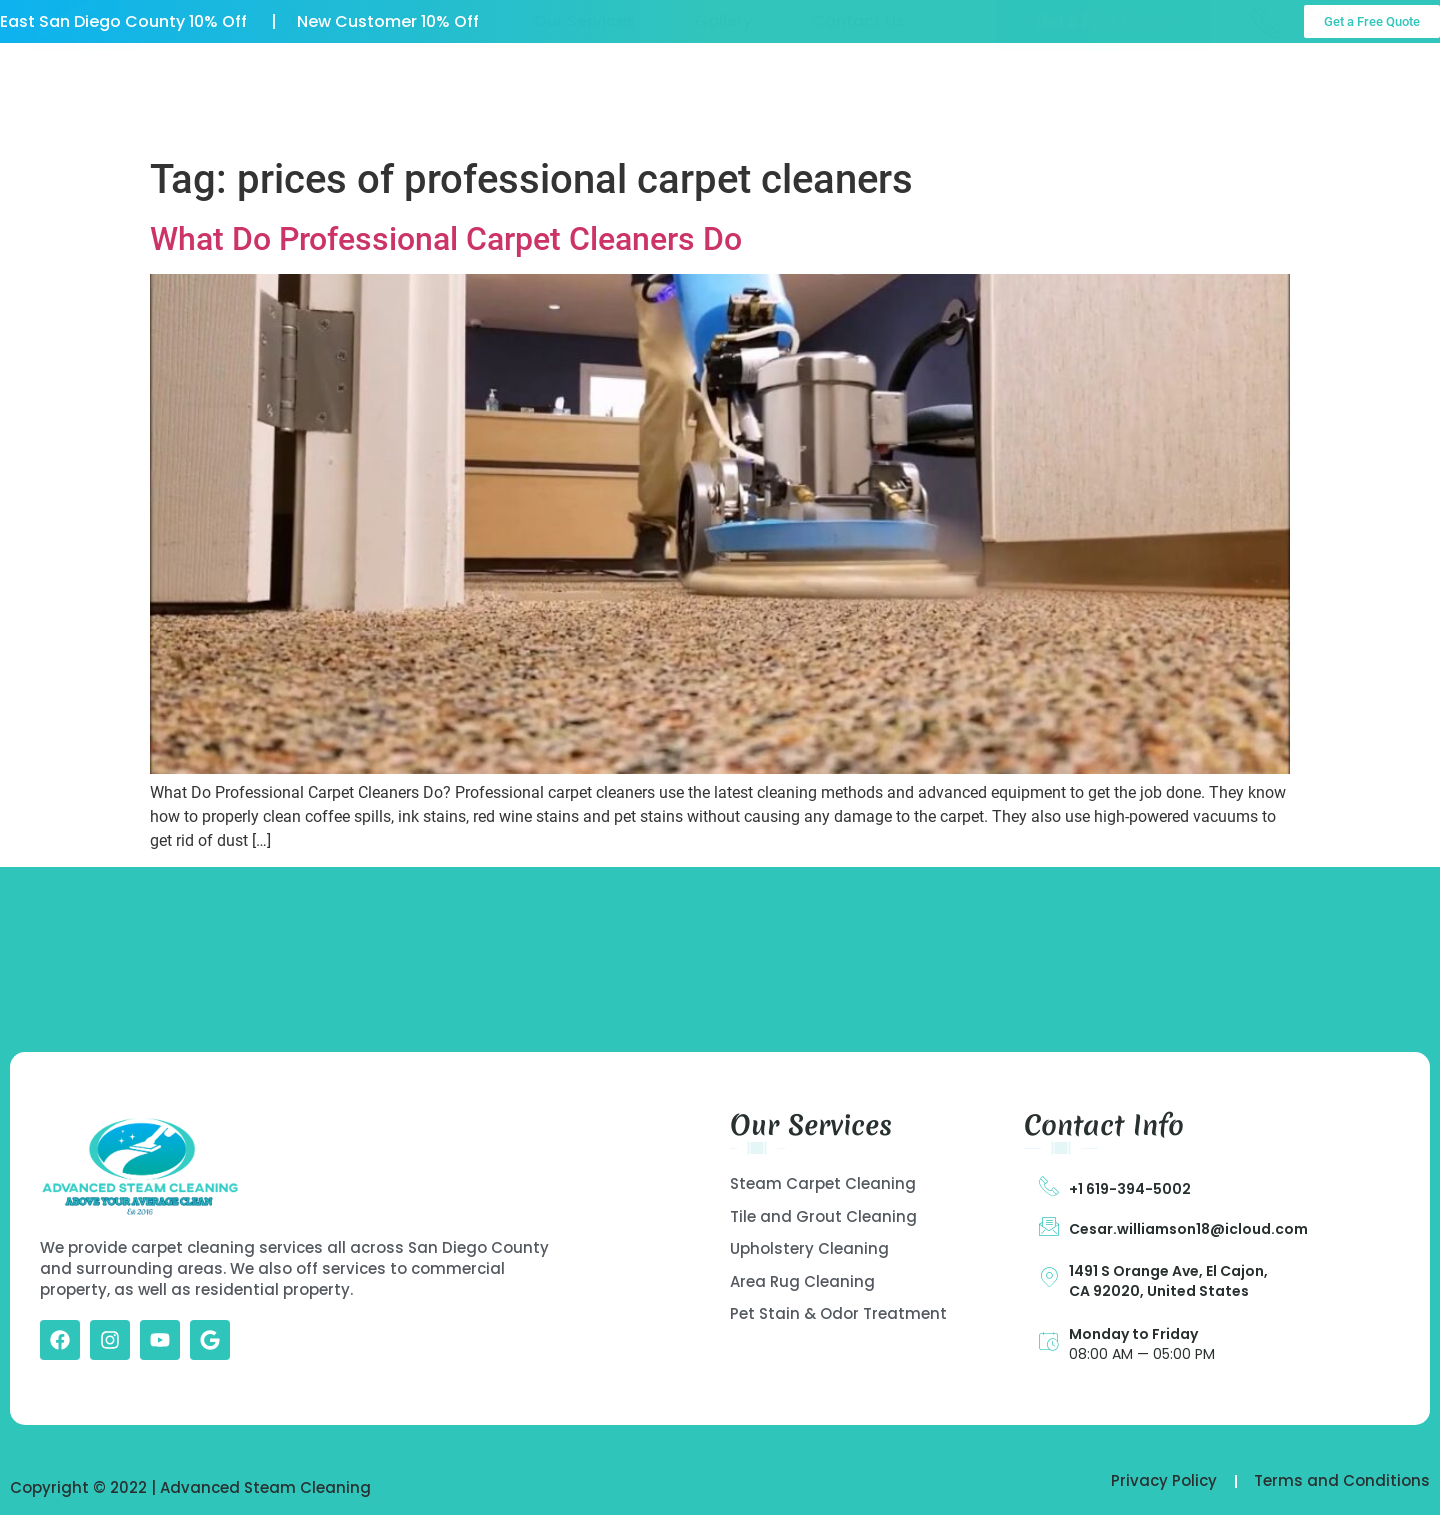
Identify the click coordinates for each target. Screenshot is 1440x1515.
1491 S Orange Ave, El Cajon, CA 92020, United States (1168, 1281)
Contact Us (858, 96)
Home (315, 96)
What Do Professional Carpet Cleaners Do (446, 239)
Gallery (723, 96)
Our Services (584, 96)
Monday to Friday (1133, 1334)
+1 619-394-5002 (1130, 1189)
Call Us (1333, 89)
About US (436, 96)
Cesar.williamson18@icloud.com (1188, 1229)
